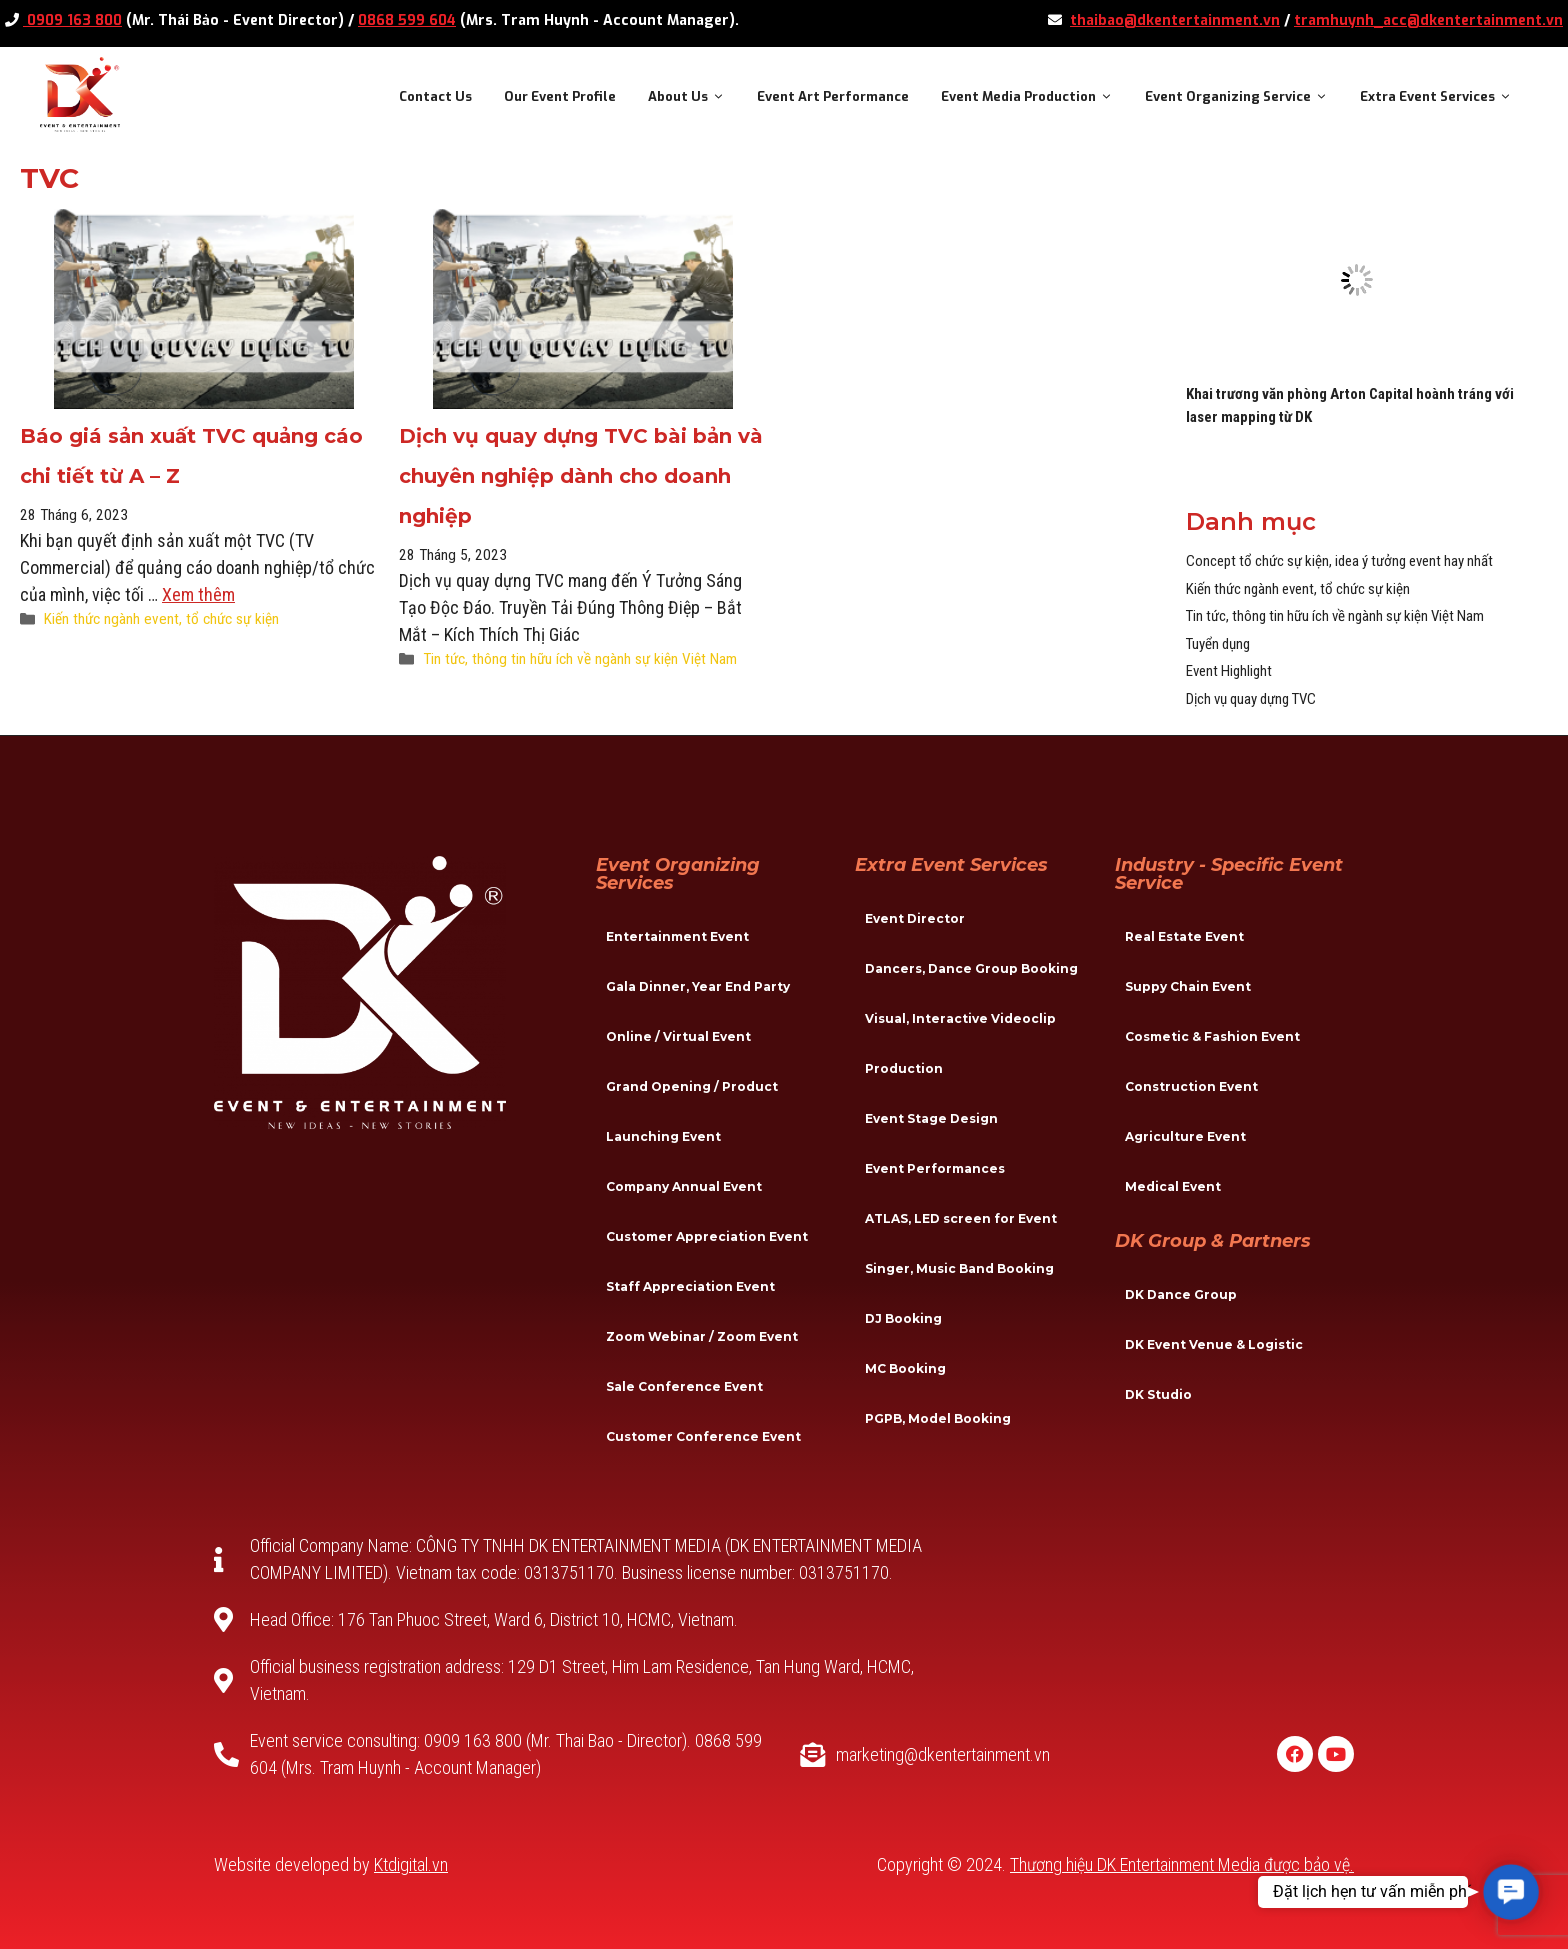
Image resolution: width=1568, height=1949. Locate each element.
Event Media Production (1035, 97)
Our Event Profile (560, 96)
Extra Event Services (1444, 97)
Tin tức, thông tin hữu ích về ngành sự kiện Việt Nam (580, 659)
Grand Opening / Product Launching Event (692, 1111)
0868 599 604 (407, 20)
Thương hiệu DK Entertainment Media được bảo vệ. (1182, 1864)
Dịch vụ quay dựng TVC (1251, 699)
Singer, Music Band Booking (959, 1268)
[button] (1511, 1892)
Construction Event (1191, 1086)
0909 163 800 (72, 20)
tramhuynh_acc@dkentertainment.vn (1428, 20)
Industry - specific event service (1229, 874)
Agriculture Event (1185, 1136)
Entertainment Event (677, 936)
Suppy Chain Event (1188, 986)
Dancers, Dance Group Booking (971, 968)
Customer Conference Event (703, 1436)
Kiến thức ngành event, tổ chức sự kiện (161, 619)
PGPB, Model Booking (938, 1418)
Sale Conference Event (684, 1386)
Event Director (915, 918)
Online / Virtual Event (678, 1036)
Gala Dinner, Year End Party (698, 986)
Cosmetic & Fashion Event (1212, 1036)
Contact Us (435, 96)
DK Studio (1158, 1394)
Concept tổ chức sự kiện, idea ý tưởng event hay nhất (1339, 561)
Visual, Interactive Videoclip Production (960, 1043)
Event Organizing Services (678, 874)
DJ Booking (903, 1318)
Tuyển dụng (1218, 644)
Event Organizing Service (1244, 97)
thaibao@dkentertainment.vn (1175, 20)
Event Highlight (1229, 671)
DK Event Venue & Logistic (1214, 1344)
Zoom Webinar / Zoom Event (702, 1336)
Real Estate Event (1184, 936)
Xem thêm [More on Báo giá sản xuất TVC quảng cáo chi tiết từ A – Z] (198, 594)
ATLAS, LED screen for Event (961, 1218)
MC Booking (905, 1368)
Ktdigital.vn (411, 1864)
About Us (694, 97)
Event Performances (935, 1168)
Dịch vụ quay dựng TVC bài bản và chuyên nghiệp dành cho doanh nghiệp (581, 476)
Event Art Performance (833, 96)
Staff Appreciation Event (690, 1286)
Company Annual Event (684, 1186)
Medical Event (1173, 1186)
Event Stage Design (931, 1118)
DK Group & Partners (1213, 1241)
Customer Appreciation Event (707, 1236)
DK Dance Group (1181, 1294)
